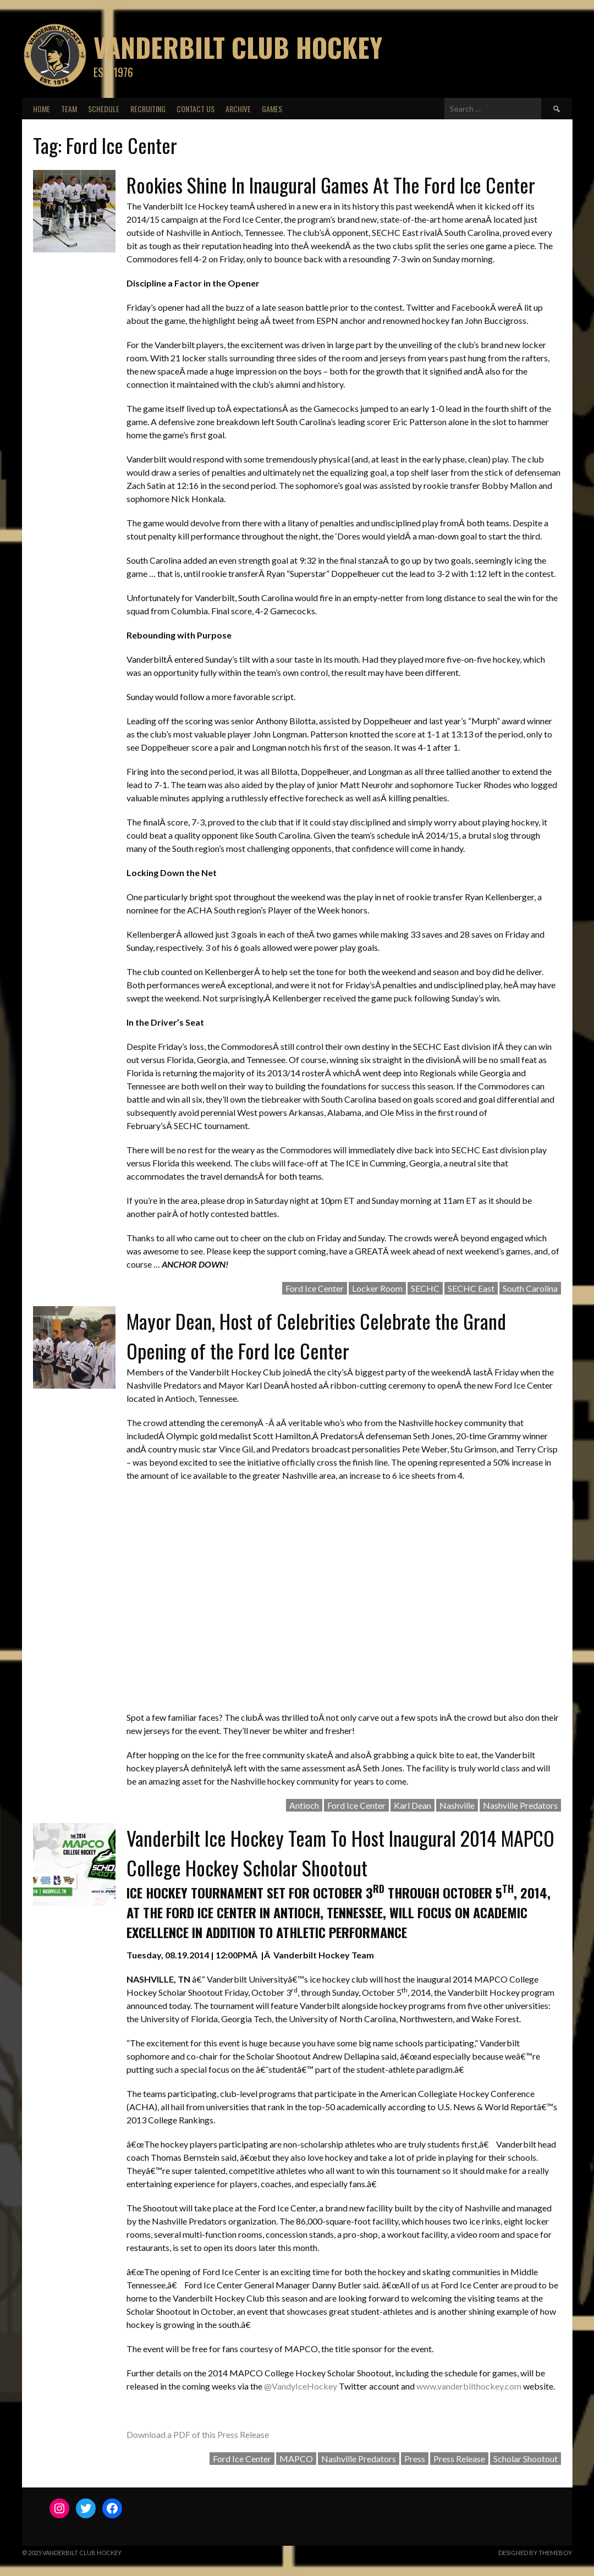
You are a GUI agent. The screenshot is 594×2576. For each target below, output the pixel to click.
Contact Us (196, 108)
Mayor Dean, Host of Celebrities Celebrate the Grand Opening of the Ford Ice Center (316, 1335)
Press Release (459, 2458)
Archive (238, 108)
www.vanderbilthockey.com (468, 2386)
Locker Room (377, 1288)
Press (414, 2458)
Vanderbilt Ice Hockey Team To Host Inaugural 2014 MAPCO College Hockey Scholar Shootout (340, 1852)
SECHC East (471, 1288)
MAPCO (296, 2458)
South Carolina (530, 1288)
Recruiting (148, 108)
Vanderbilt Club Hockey (238, 47)
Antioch (304, 1805)
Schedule (103, 108)
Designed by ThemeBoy (535, 2552)
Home (41, 108)
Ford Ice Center (314, 1288)
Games (272, 108)
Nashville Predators (520, 1805)
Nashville (457, 1805)
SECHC (425, 1288)
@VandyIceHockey (300, 2386)
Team (69, 108)
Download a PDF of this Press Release (198, 2434)
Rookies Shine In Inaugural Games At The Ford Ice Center (331, 184)
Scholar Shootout (525, 2458)
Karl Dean (412, 1805)
